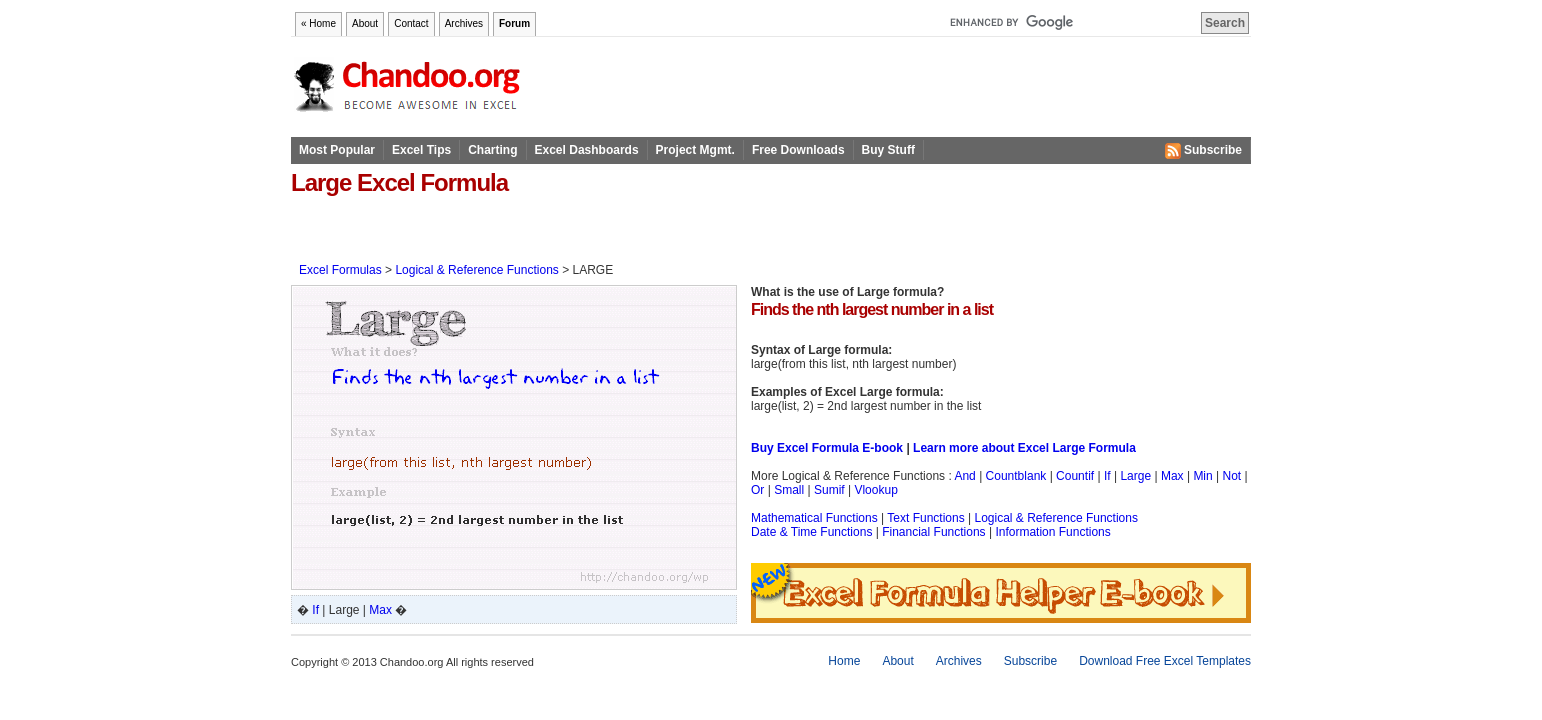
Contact (411, 23)
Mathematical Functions (814, 518)
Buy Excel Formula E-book (827, 448)
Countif (1075, 476)
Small (789, 490)
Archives (464, 23)
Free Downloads (798, 150)
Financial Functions (933, 532)
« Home (318, 23)
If (315, 610)
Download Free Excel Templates (1165, 661)
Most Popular (337, 150)
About (365, 23)
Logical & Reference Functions (476, 270)
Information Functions (1052, 532)
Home (844, 661)
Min (1202, 476)
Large (1135, 476)
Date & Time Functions (811, 532)
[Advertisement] (525, 228)
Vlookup (875, 490)
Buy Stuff (888, 150)
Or (757, 490)
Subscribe (1203, 151)
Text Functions (925, 518)
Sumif (829, 490)
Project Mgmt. (695, 150)
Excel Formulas (340, 270)
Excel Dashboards (587, 150)
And (964, 476)
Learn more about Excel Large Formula (1024, 448)
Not (1232, 476)
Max (380, 610)
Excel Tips (421, 150)
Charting (492, 150)
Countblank (1016, 476)
